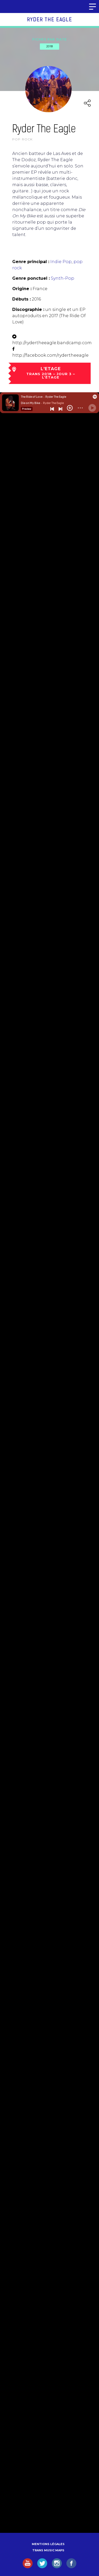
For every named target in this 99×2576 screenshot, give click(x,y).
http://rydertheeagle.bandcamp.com (52, 342)
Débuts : (21, 299)
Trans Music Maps (48, 2550)
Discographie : (28, 309)
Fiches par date (49, 39)
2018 (49, 46)
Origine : (22, 288)
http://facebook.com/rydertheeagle (50, 355)
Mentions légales (48, 2544)
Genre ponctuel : (31, 278)
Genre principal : (30, 261)
